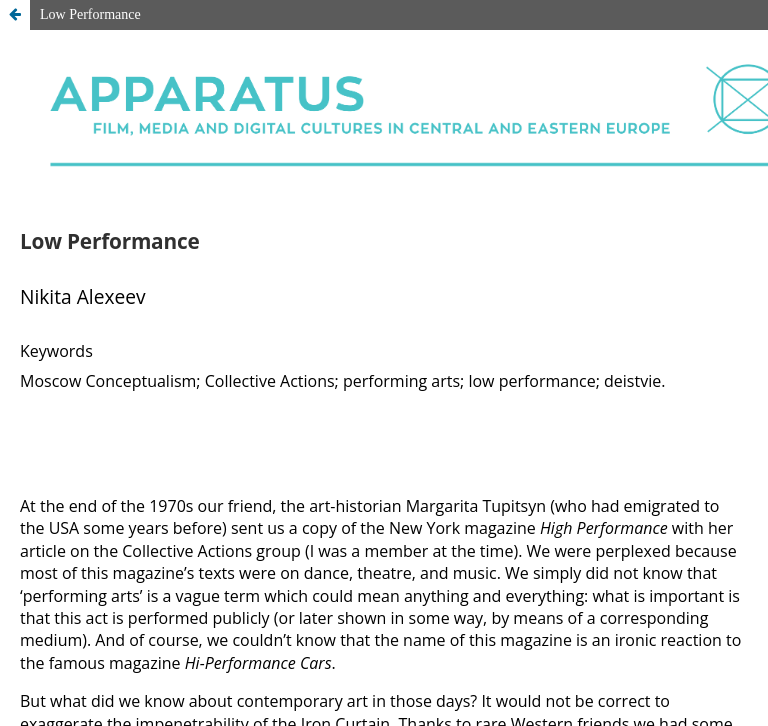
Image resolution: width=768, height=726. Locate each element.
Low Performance (90, 14)
